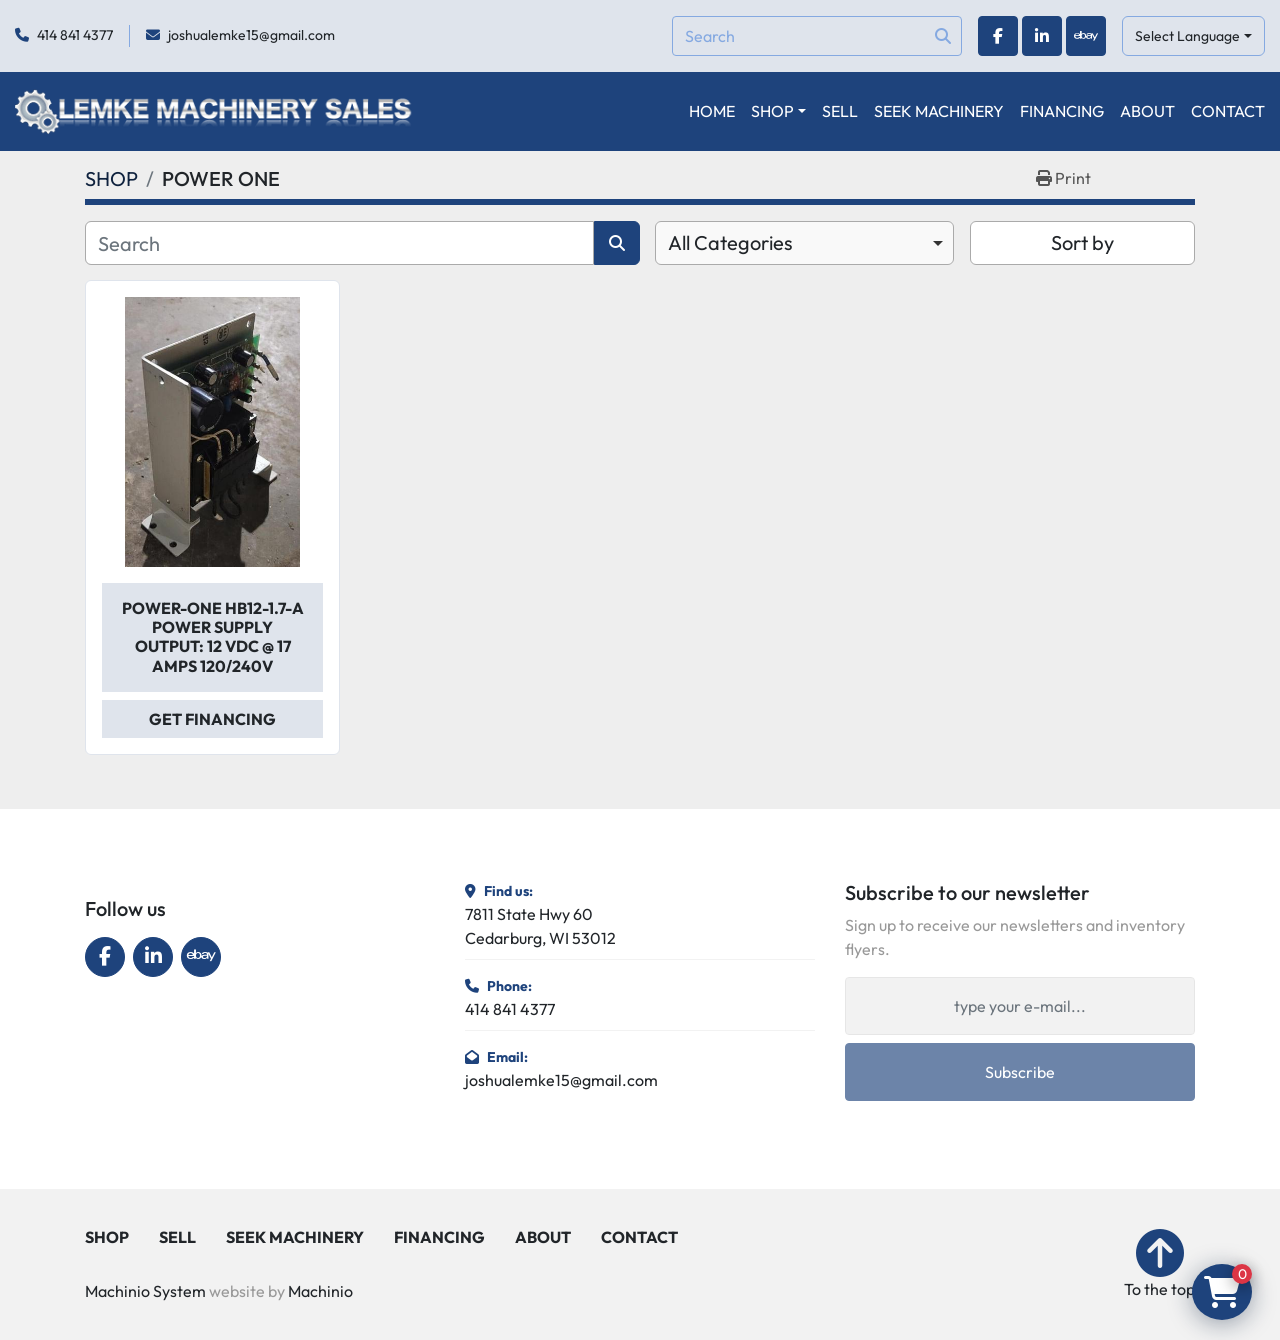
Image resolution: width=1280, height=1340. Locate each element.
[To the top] (1159, 1265)
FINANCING (1062, 111)
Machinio (320, 1291)
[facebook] (998, 36)
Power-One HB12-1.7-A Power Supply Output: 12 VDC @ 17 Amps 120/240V (213, 637)
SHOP (772, 111)
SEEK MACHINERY (939, 111)
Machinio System (145, 1291)
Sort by (1082, 242)
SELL (840, 111)
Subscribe (1020, 1072)
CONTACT (1228, 111)
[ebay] (1086, 36)
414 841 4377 (75, 35)
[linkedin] (1042, 36)
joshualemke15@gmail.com (251, 35)
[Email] (1020, 1006)
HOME (712, 111)
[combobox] (804, 243)
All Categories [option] (730, 242)
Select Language (1187, 36)
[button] (778, 111)
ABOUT (1147, 111)
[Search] (817, 36)
